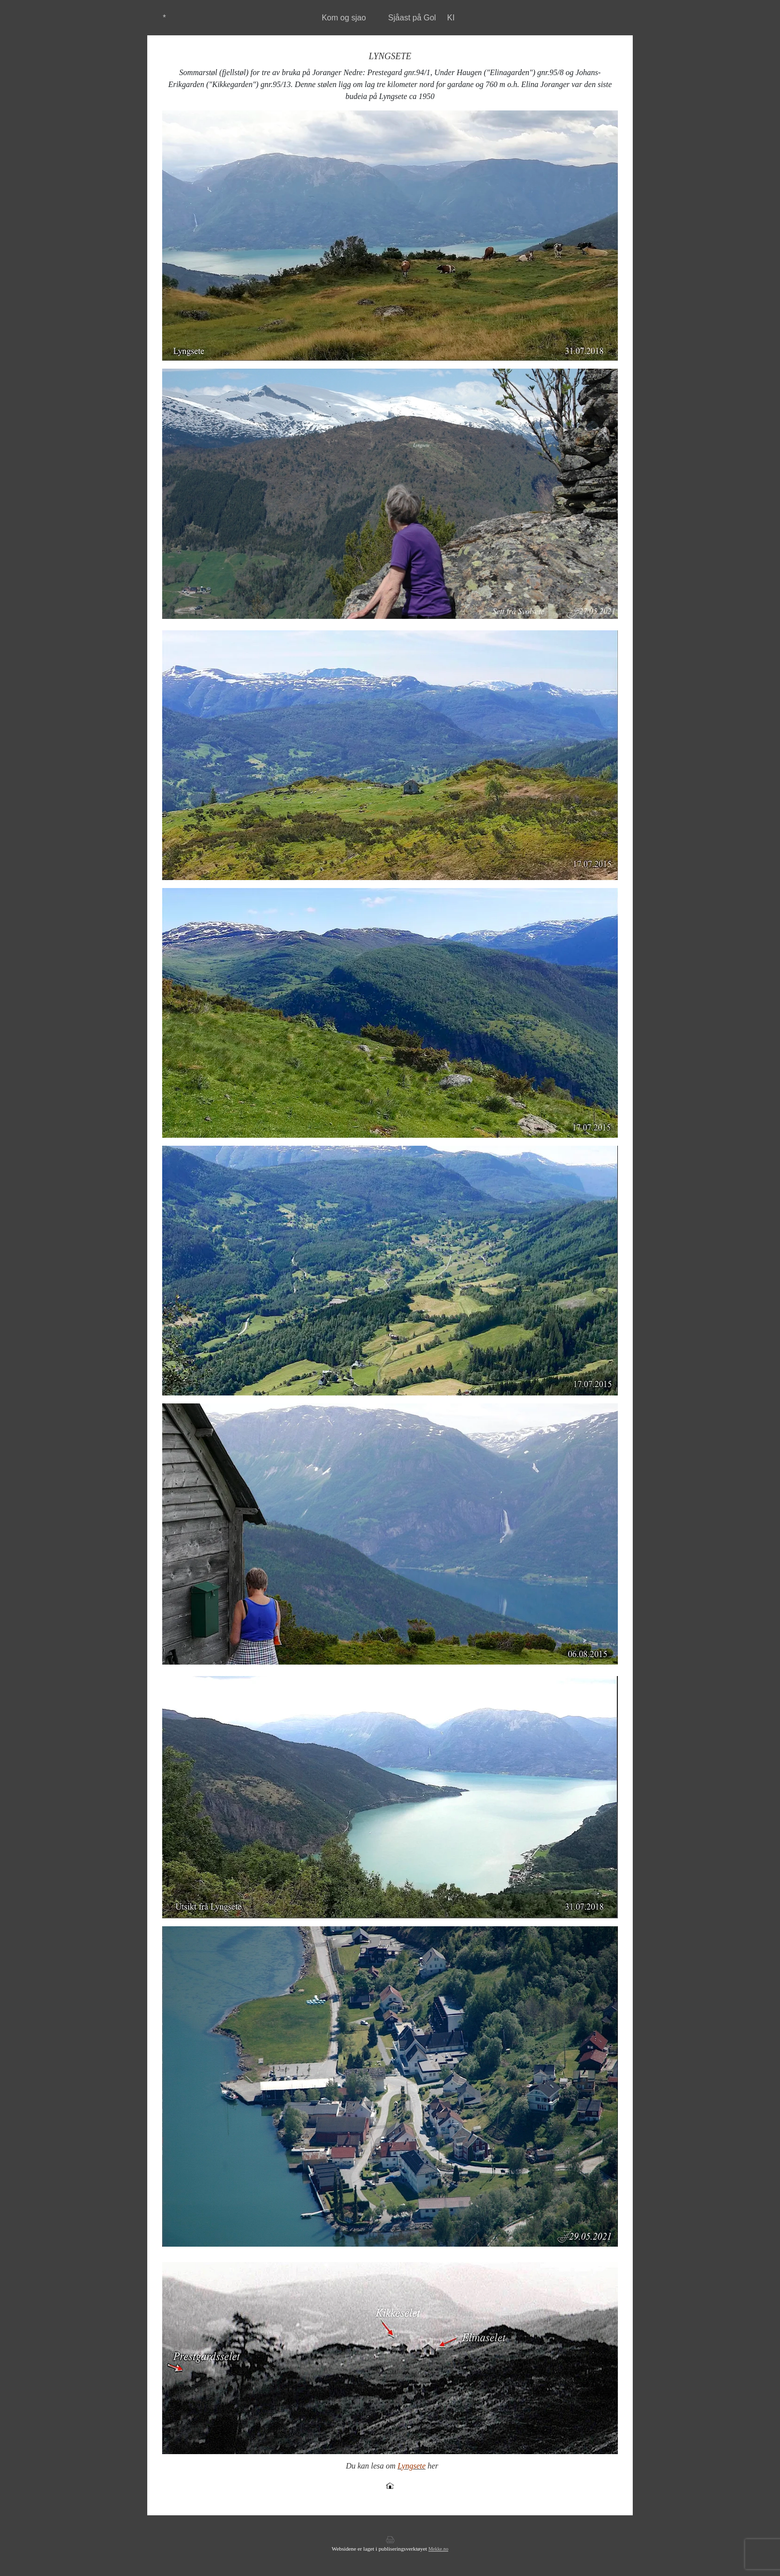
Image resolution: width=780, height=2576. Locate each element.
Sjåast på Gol (412, 17)
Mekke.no (438, 2549)
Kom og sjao (344, 17)
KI (451, 17)
